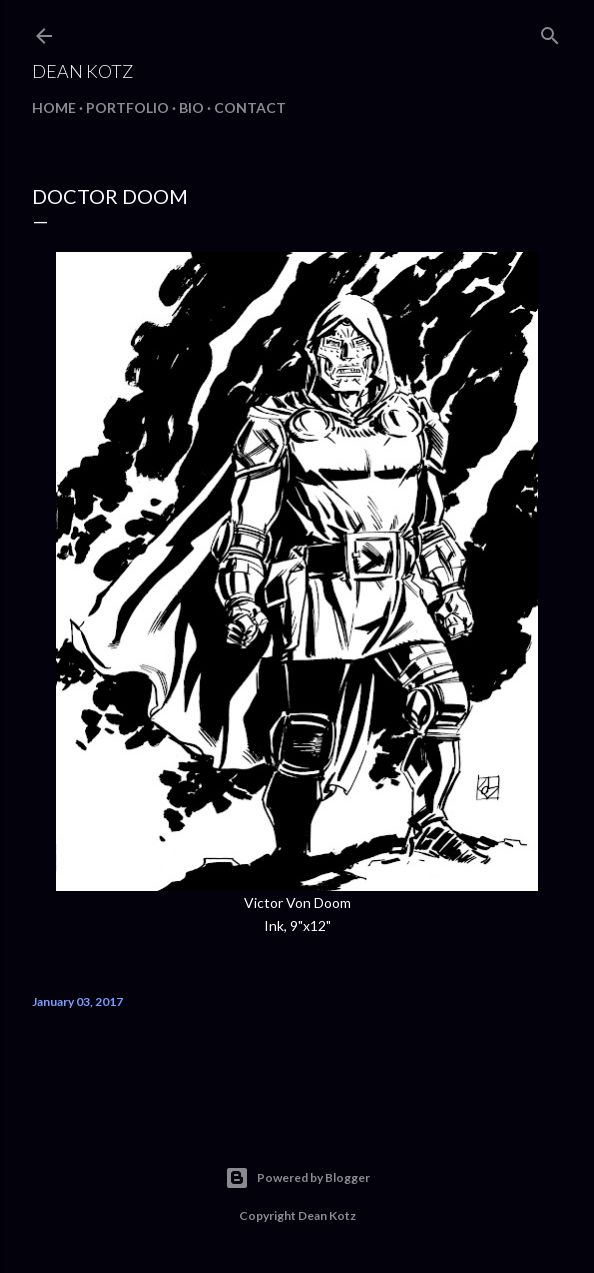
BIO (191, 107)
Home (54, 107)
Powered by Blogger (297, 1178)
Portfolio (127, 107)
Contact (250, 107)
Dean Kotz (82, 71)
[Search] (550, 31)
